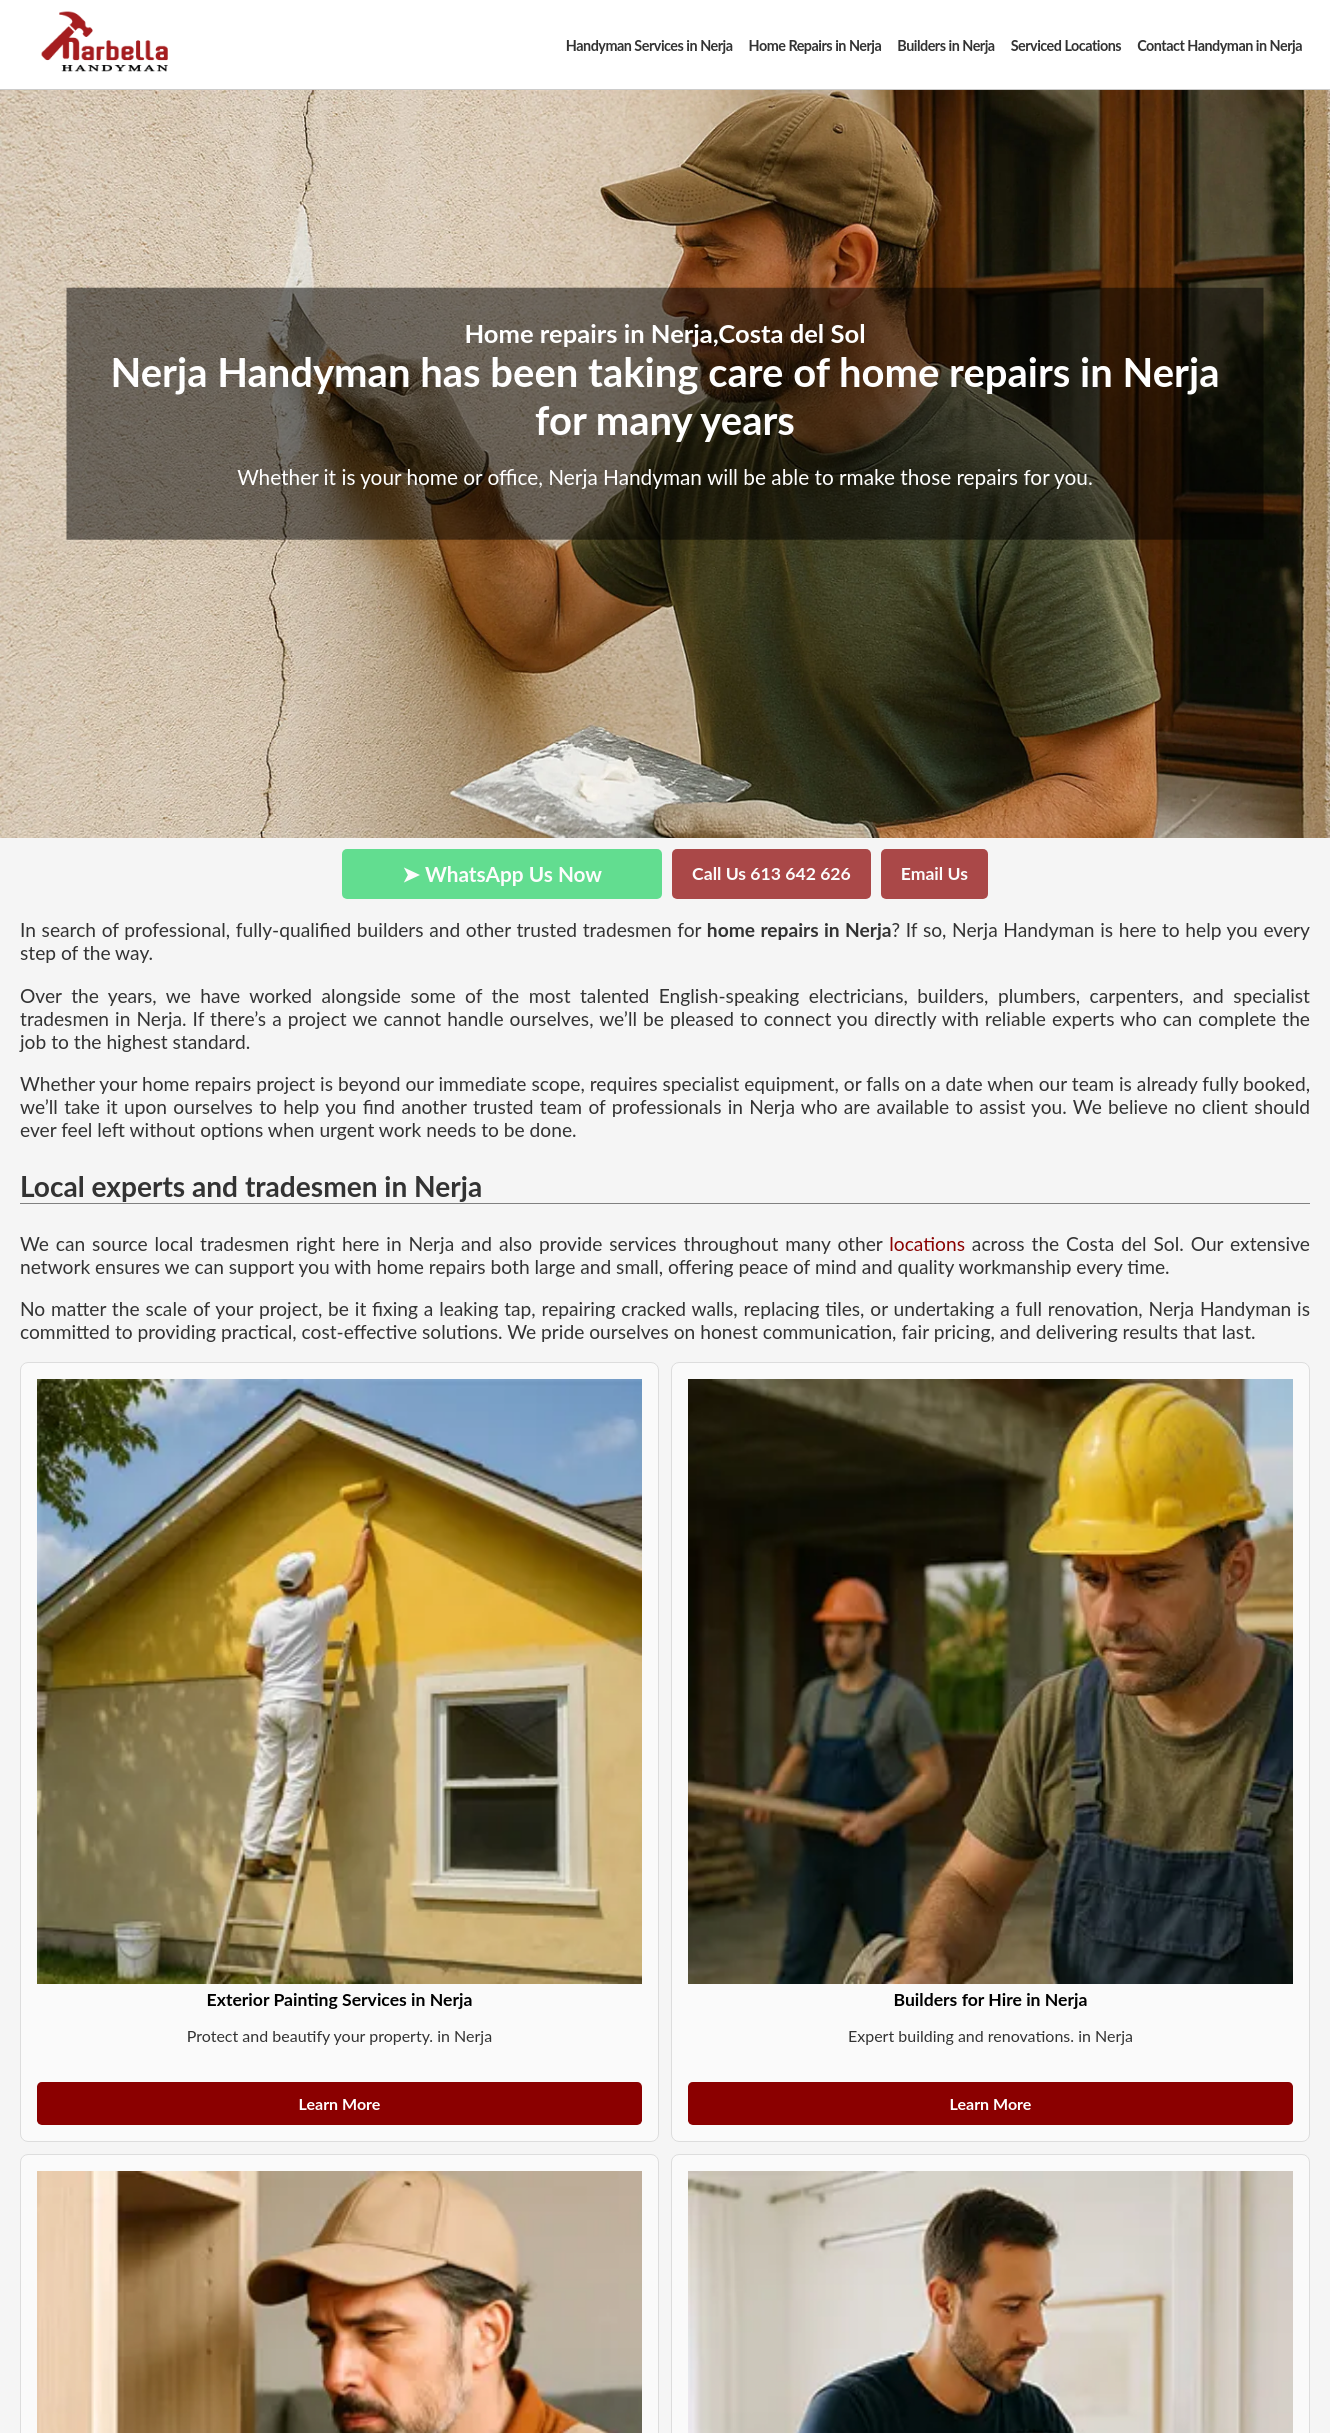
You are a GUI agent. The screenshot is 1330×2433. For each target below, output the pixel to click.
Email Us (934, 873)
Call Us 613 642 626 (771, 873)
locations (927, 1243)
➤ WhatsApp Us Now (502, 873)
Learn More (340, 2103)
